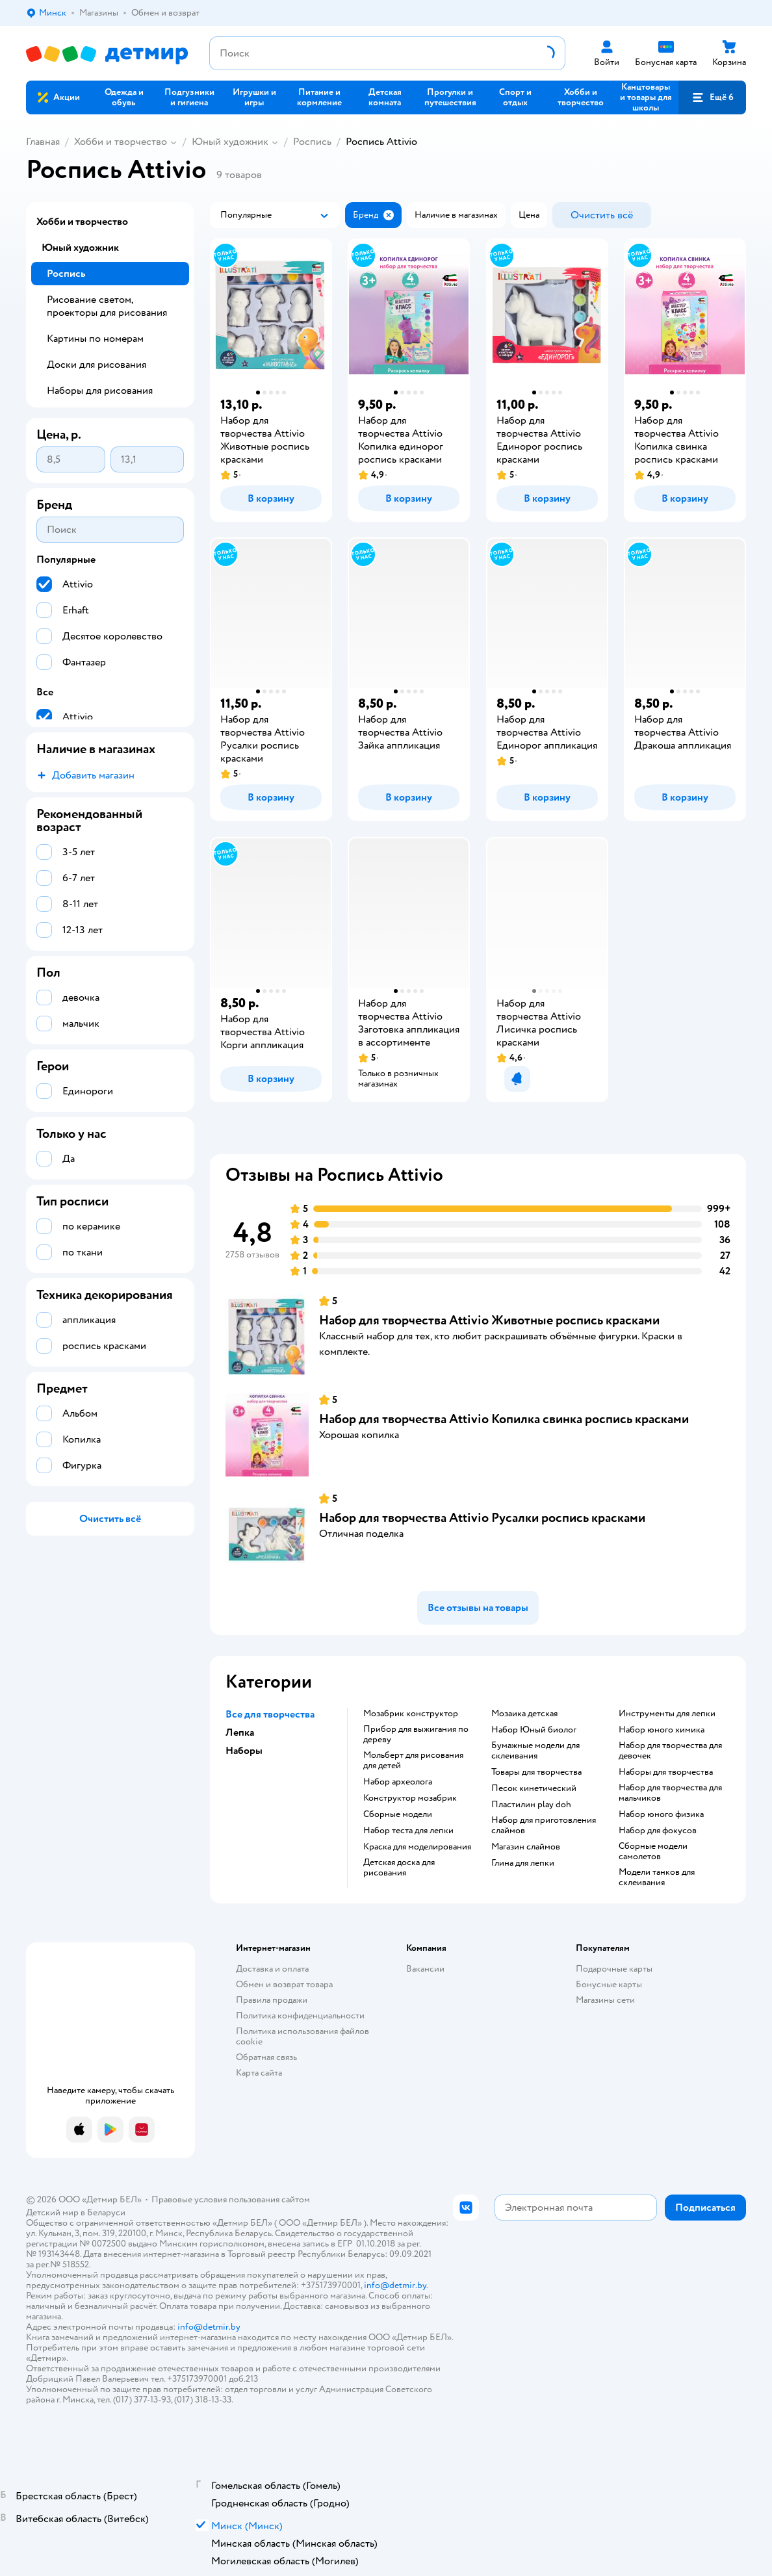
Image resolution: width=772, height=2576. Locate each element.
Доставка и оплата (272, 1968)
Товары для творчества (536, 1772)
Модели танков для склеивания (657, 1877)
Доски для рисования (96, 364)
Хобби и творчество (120, 141)
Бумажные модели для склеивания (535, 1750)
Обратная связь (266, 2057)
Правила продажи (271, 1999)
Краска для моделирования (417, 1847)
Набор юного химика (661, 1730)
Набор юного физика (661, 1814)
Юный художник (230, 141)
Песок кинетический (533, 1788)
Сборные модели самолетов (653, 1851)
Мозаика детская (524, 1713)
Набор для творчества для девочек (670, 1750)
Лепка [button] (239, 1732)
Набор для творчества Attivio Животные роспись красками (489, 1320)
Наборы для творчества (666, 1772)
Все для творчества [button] (270, 1714)
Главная (43, 141)
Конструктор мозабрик (410, 1798)
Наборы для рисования (100, 390)
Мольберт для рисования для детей (413, 1760)
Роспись (312, 141)
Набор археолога (397, 1782)
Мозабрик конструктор (410, 1713)
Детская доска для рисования (399, 1867)
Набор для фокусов (658, 1830)
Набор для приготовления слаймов (543, 1825)
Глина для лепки (522, 1863)
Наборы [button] (244, 1750)
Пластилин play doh (531, 1804)
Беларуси (106, 2212)
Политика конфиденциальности (300, 2015)
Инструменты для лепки (667, 1713)
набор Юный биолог (533, 1730)
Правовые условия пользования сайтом (230, 2199)
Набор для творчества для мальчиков (670, 1793)
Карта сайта (259, 2072)
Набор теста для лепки (408, 1830)
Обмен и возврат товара (284, 1984)
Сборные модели (397, 1814)
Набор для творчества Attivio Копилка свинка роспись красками (504, 1419)
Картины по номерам (95, 338)
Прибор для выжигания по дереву (416, 1734)
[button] (712, 97)
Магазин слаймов (525, 1847)
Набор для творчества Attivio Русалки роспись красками (482, 1518)
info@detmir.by (395, 2285)
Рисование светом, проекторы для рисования (107, 306)
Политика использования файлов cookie (302, 2036)
